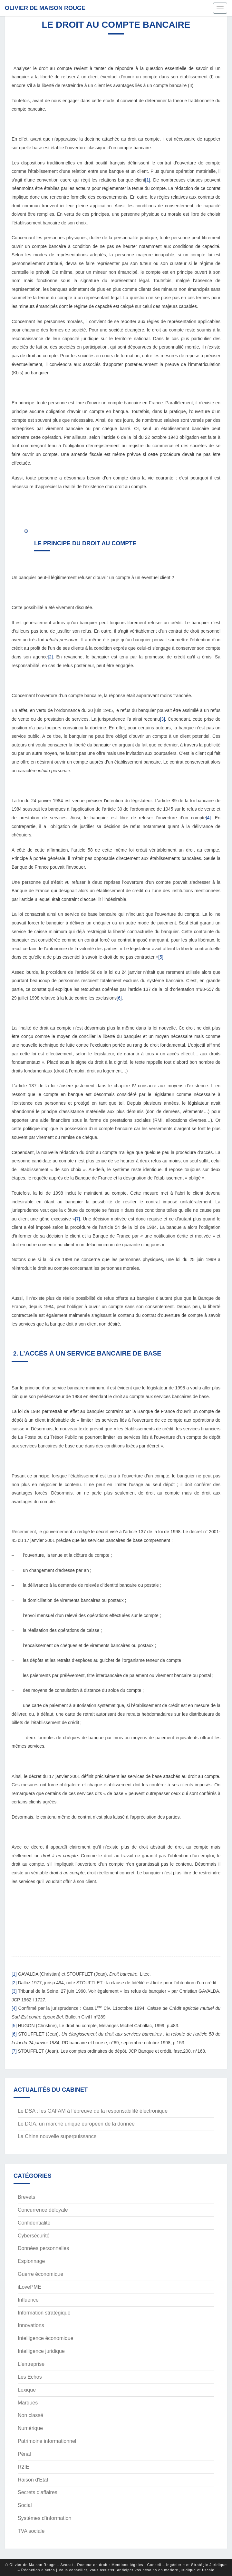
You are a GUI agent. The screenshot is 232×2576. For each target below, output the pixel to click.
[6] (119, 998)
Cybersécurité (34, 2235)
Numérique (30, 2428)
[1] (147, 180)
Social (25, 2505)
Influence (28, 2300)
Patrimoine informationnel (47, 2441)
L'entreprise (31, 2364)
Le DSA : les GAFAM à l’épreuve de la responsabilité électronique (93, 2111)
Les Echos (30, 2377)
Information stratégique (44, 2312)
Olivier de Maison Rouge (45, 8)
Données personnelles (43, 2248)
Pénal (24, 2454)
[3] (162, 719)
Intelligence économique (45, 2338)
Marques (28, 2402)
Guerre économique (40, 2274)
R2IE (23, 2467)
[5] (160, 957)
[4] (208, 817)
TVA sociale (31, 2531)
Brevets (26, 2197)
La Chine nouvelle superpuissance (57, 2136)
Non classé (30, 2415)
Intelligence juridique (41, 2351)
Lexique (27, 2390)
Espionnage (31, 2261)
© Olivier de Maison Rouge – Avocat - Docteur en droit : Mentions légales (74, 2565)
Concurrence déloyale (43, 2210)
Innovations (31, 2325)
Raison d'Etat (33, 2479)
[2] (50, 656)
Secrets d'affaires (37, 2492)
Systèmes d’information (44, 2518)
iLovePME (29, 2287)
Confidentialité (34, 2223)
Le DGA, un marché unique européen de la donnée (76, 2124)
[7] (77, 1218)
